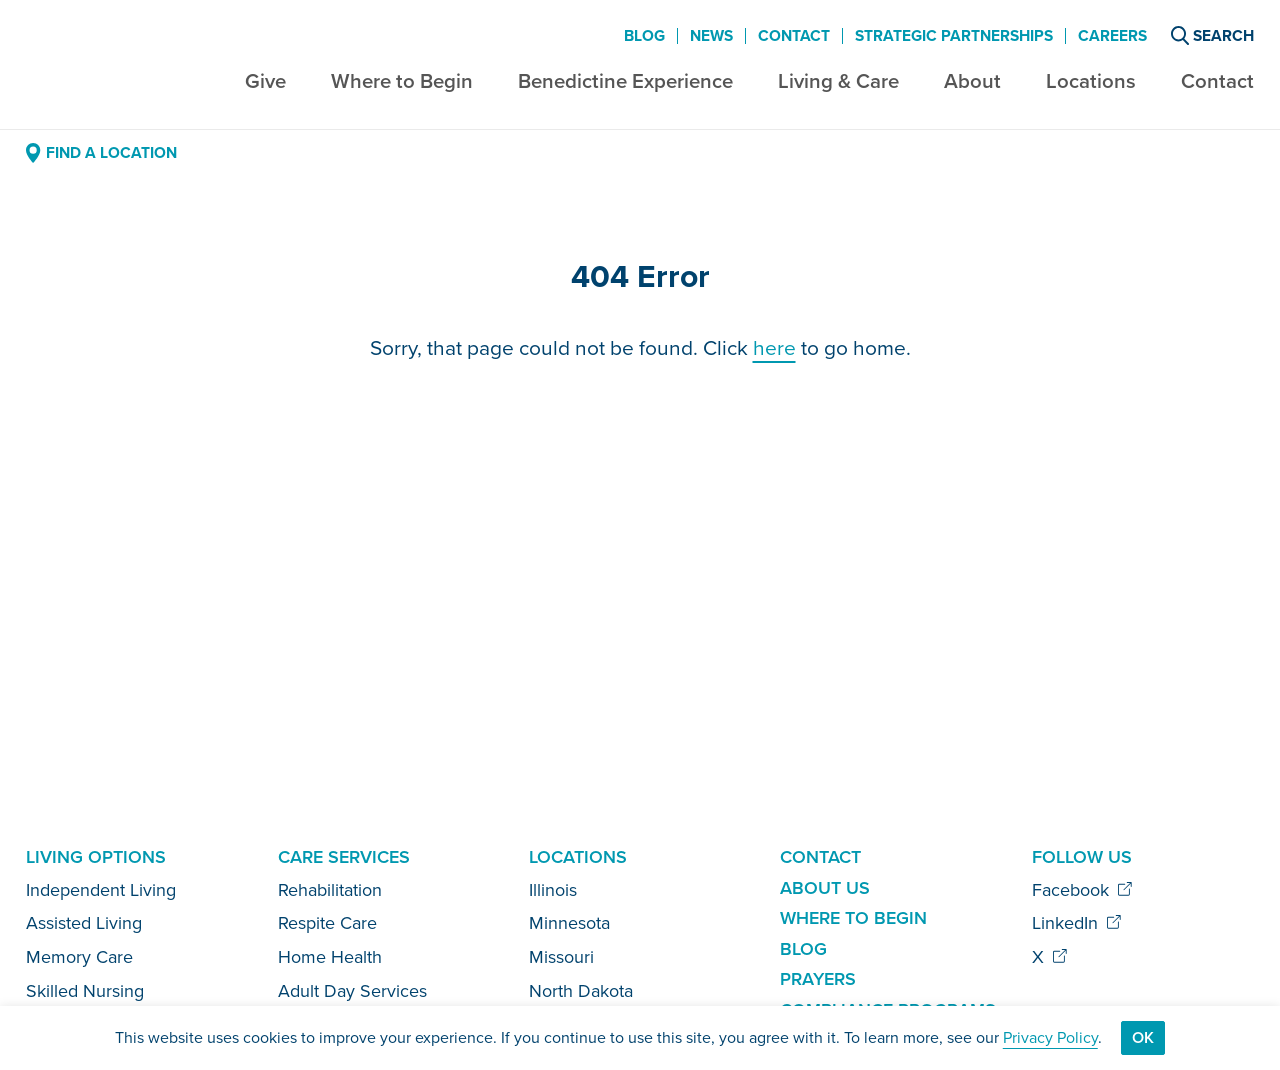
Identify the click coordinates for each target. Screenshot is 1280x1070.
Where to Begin (402, 81)
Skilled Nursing (85, 991)
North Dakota (581, 991)
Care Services (344, 857)
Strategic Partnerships (954, 36)
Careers (1112, 36)
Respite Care (327, 923)
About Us (825, 888)
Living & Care (838, 81)
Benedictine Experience (625, 81)
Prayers (818, 979)
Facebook (1082, 890)
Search (1212, 35)
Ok (1143, 1037)
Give (265, 81)
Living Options (96, 857)
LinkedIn (1077, 923)
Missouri (561, 957)
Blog (644, 36)
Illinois (553, 890)
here (774, 347)
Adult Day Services (352, 991)
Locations (1091, 81)
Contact (1217, 81)
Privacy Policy (1050, 1037)
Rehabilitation (330, 890)
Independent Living (101, 890)
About (972, 81)
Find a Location (101, 152)
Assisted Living (84, 923)
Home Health (330, 957)
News (711, 36)
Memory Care (79, 957)
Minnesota (569, 923)
